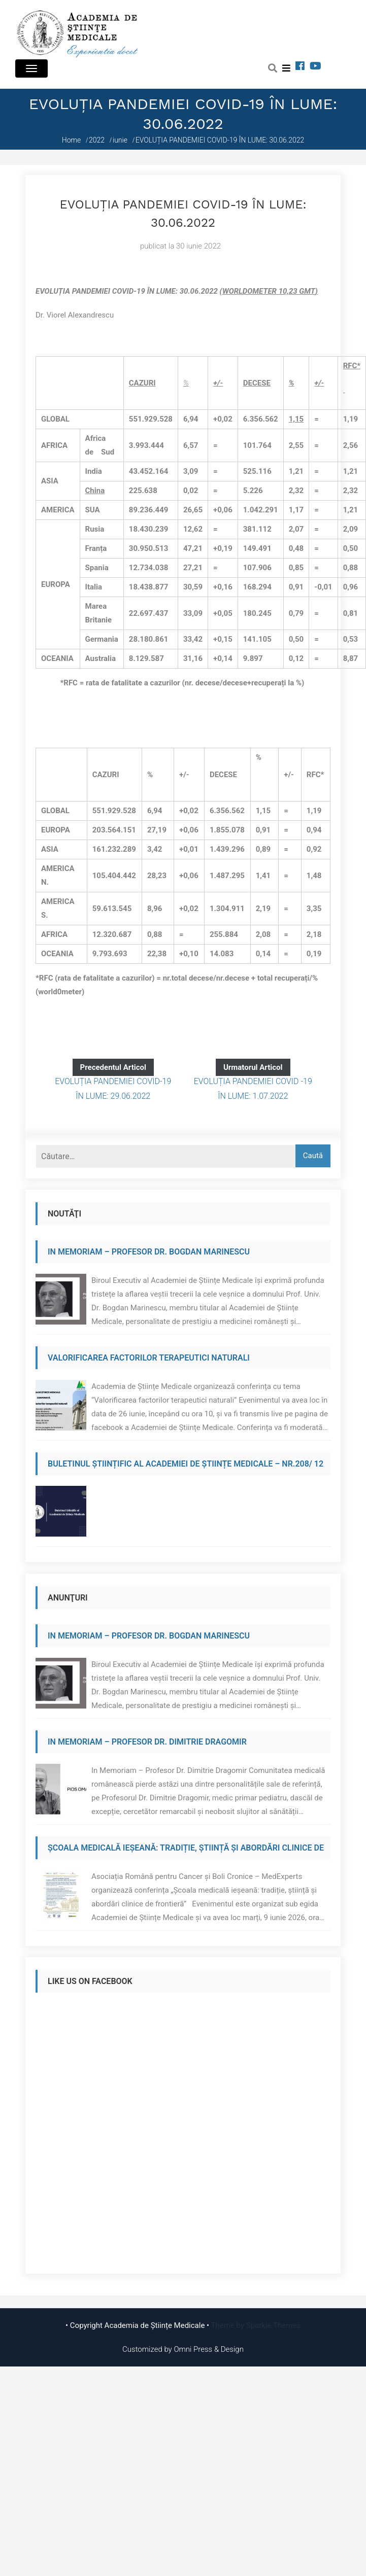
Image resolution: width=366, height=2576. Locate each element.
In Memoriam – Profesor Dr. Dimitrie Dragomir (147, 1742)
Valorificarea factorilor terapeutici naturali (149, 1358)
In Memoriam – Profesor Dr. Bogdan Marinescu (149, 1252)
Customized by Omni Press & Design (183, 2349)
